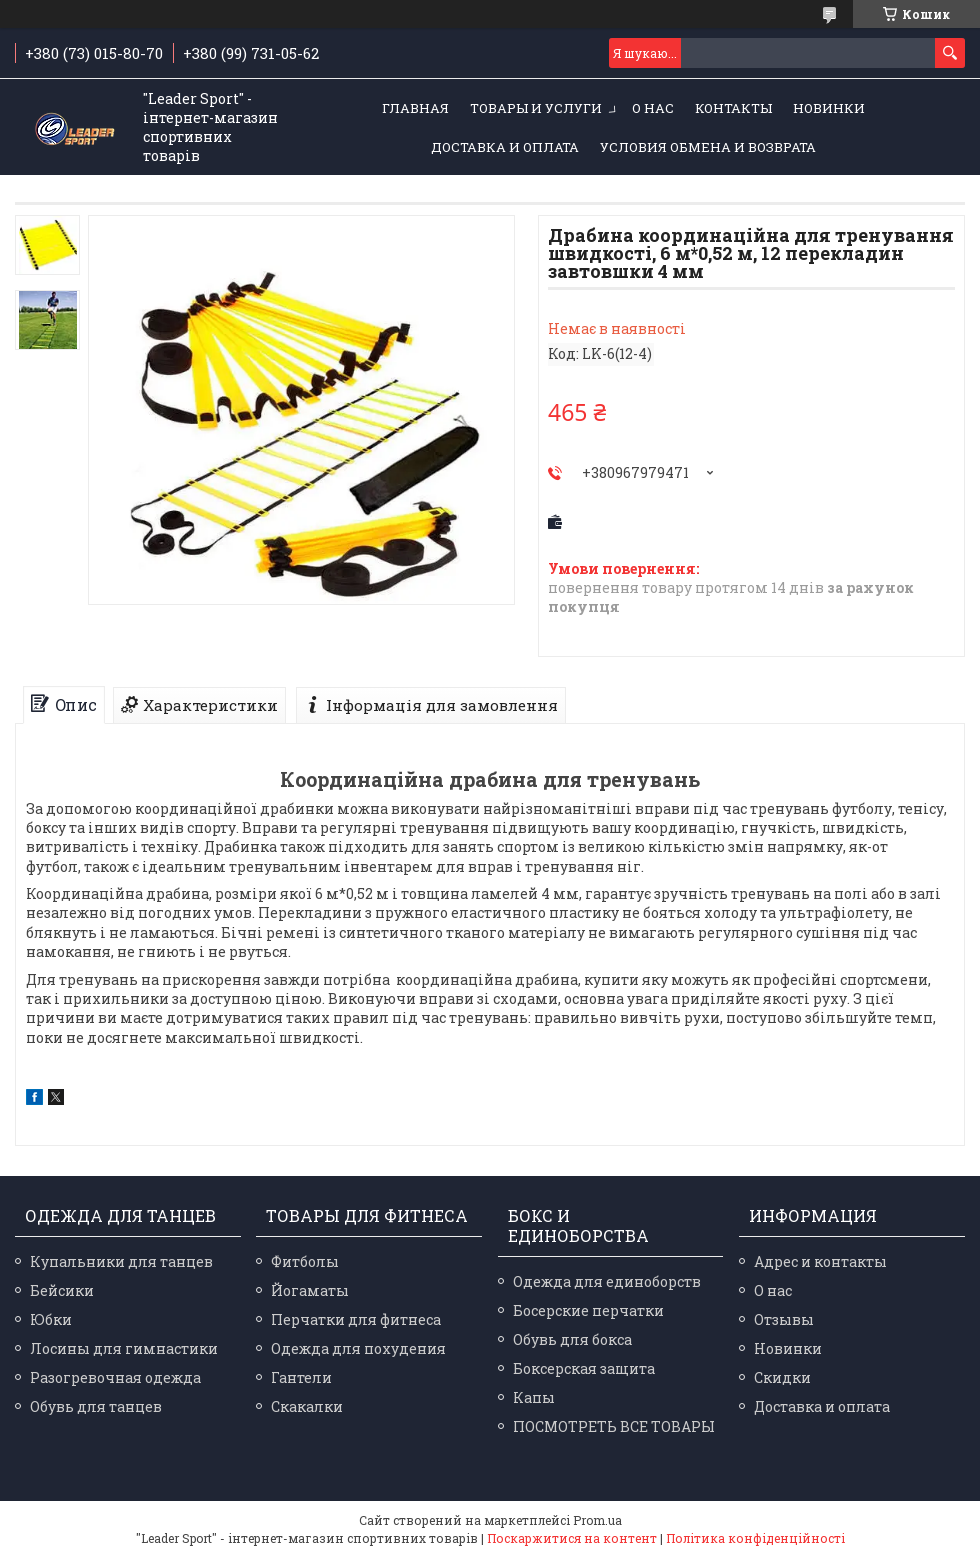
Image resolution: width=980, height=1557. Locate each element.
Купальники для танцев (121, 1261)
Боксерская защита (584, 1368)
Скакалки (307, 1406)
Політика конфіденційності (755, 1538)
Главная (415, 108)
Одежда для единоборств (607, 1281)
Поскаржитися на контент (572, 1538)
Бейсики (62, 1290)
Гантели (301, 1377)
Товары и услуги (536, 108)
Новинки (829, 108)
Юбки (51, 1319)
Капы (534, 1397)
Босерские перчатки (588, 1310)
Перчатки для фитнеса (356, 1319)
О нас (653, 108)
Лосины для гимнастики (124, 1348)
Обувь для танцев (96, 1406)
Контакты (733, 108)
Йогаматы (310, 1290)
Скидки (782, 1377)
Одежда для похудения (358, 1348)
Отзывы (784, 1319)
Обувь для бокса (572, 1339)
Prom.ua (597, 1520)
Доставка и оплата (505, 147)
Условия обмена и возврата (708, 147)
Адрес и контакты (820, 1261)
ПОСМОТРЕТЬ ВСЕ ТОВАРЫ (614, 1426)
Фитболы (305, 1261)
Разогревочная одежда (115, 1377)
